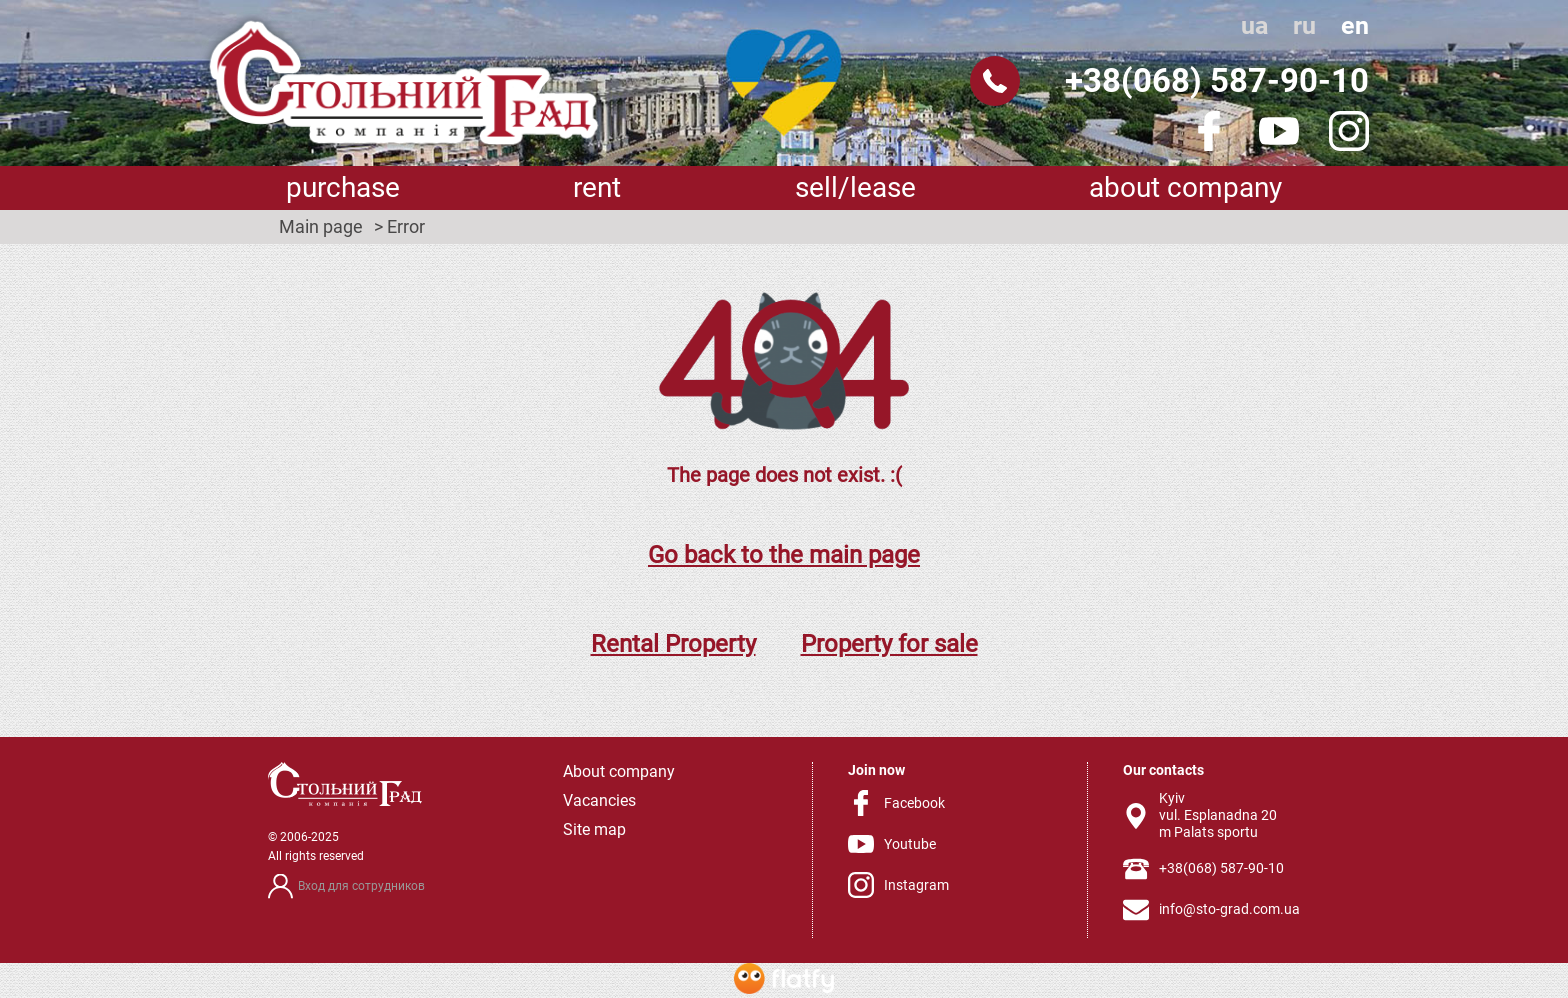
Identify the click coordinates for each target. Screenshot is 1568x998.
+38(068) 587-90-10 (1217, 80)
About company (1185, 187)
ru (1304, 25)
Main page (321, 227)
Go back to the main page (784, 555)
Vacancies (599, 800)
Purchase (343, 187)
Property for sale (889, 644)
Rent (597, 187)
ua (1254, 25)
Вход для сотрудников (361, 886)
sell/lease (855, 187)
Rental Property (673, 644)
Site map (594, 829)
